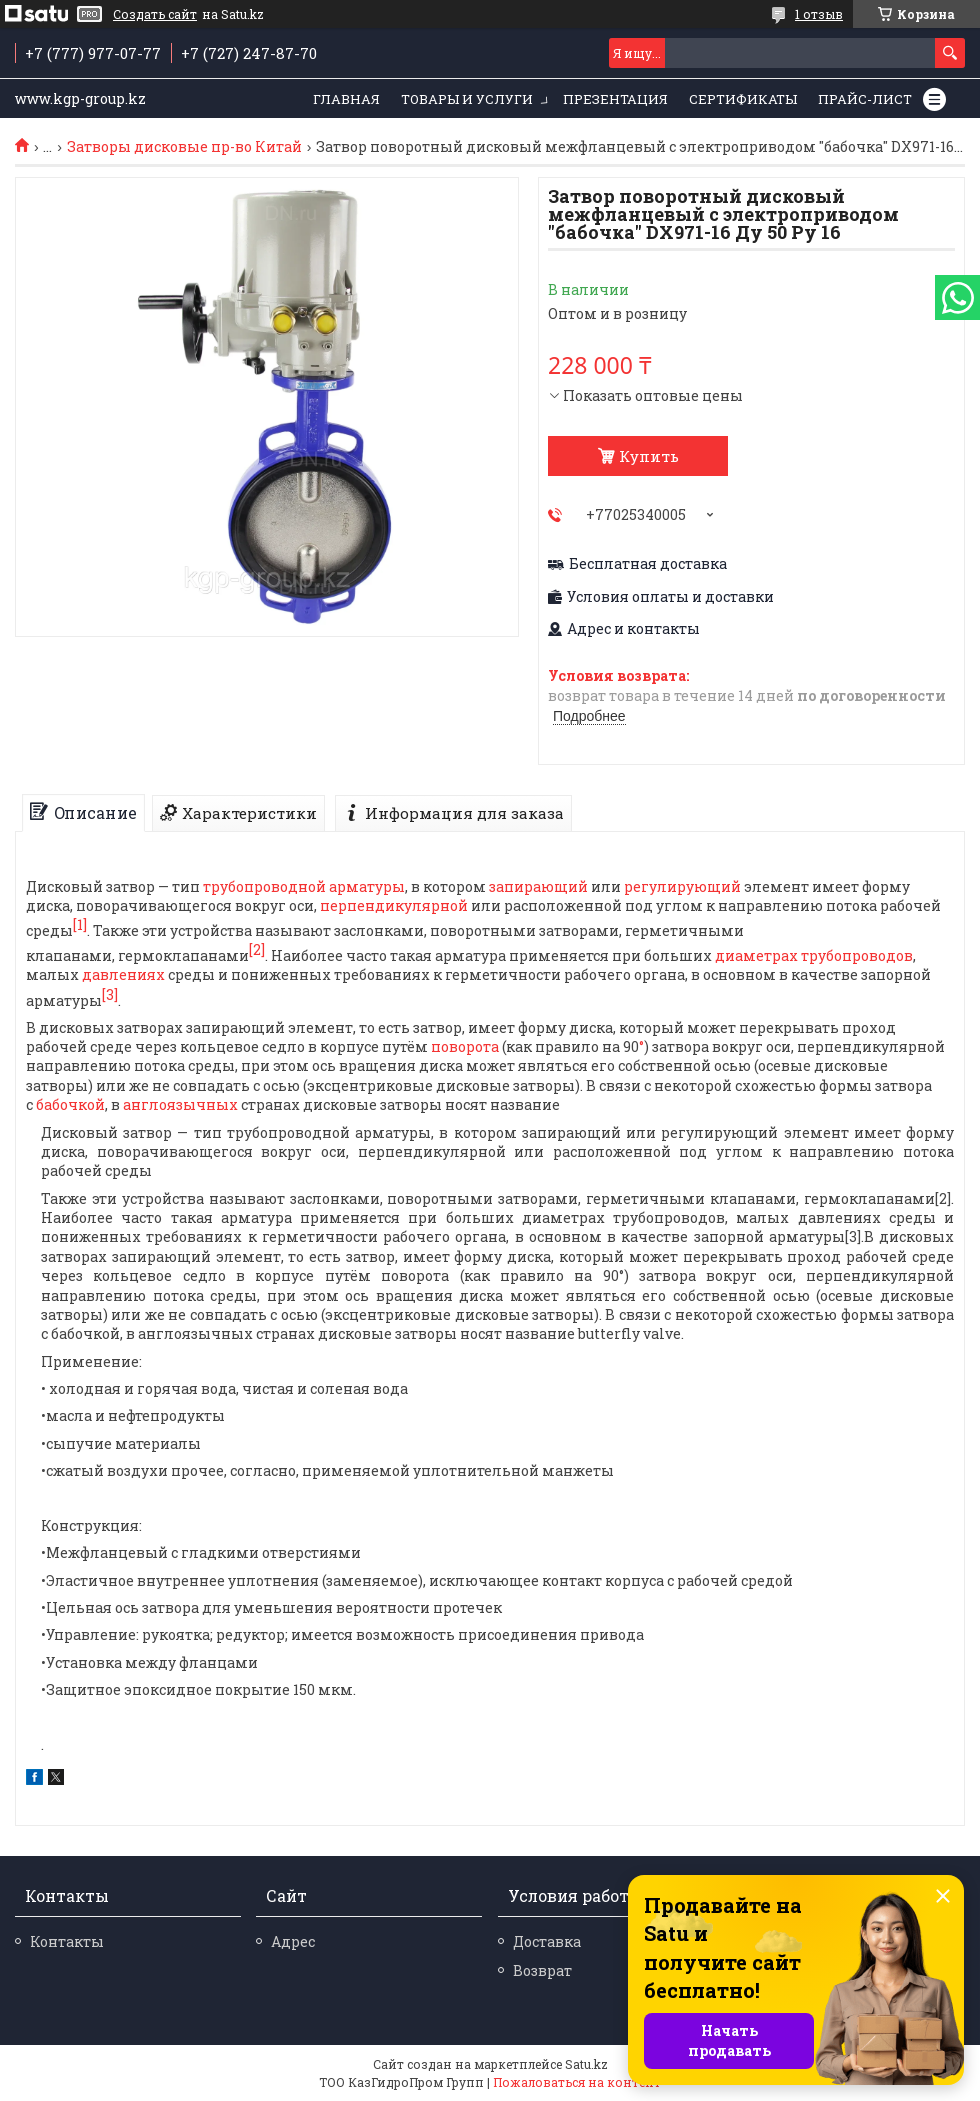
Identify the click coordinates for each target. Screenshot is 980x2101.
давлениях (123, 974)
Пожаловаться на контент (577, 2082)
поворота (465, 1046)
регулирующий (682, 886)
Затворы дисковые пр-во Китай (184, 147)
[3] (110, 994)
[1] (80, 924)
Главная (346, 99)
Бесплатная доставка (648, 564)
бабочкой (70, 1104)
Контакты (67, 1941)
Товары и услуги (467, 99)
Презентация (615, 99)
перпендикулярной (394, 905)
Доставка (547, 1941)
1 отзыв (819, 14)
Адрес (293, 1941)
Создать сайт (155, 14)
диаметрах (756, 955)
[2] (257, 949)
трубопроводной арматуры (304, 886)
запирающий (538, 886)
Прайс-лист (865, 99)
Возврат (542, 1970)
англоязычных (180, 1104)
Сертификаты (743, 99)
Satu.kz (586, 2064)
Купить (649, 456)
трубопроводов (857, 955)
